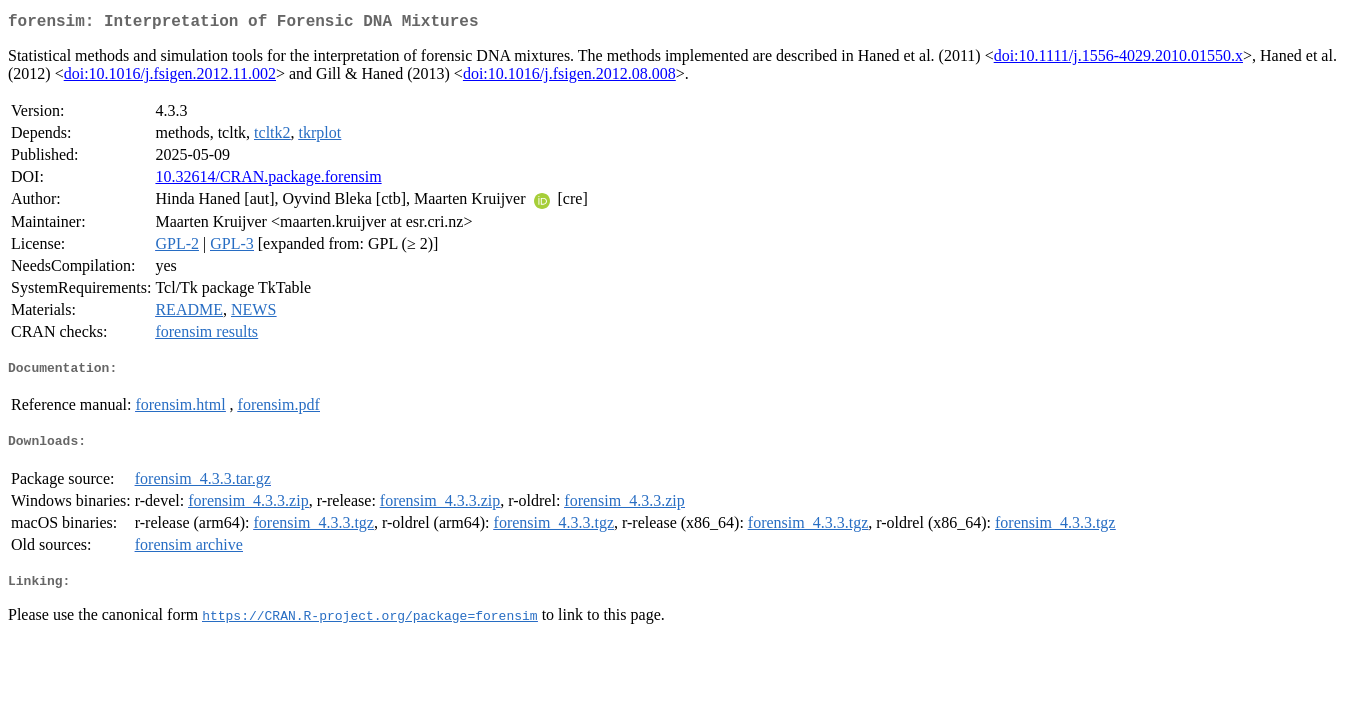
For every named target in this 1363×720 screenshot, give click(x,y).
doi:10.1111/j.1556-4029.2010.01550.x (1118, 59)
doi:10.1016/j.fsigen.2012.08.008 (569, 77)
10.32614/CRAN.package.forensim (268, 180)
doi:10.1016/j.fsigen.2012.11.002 (170, 77)
